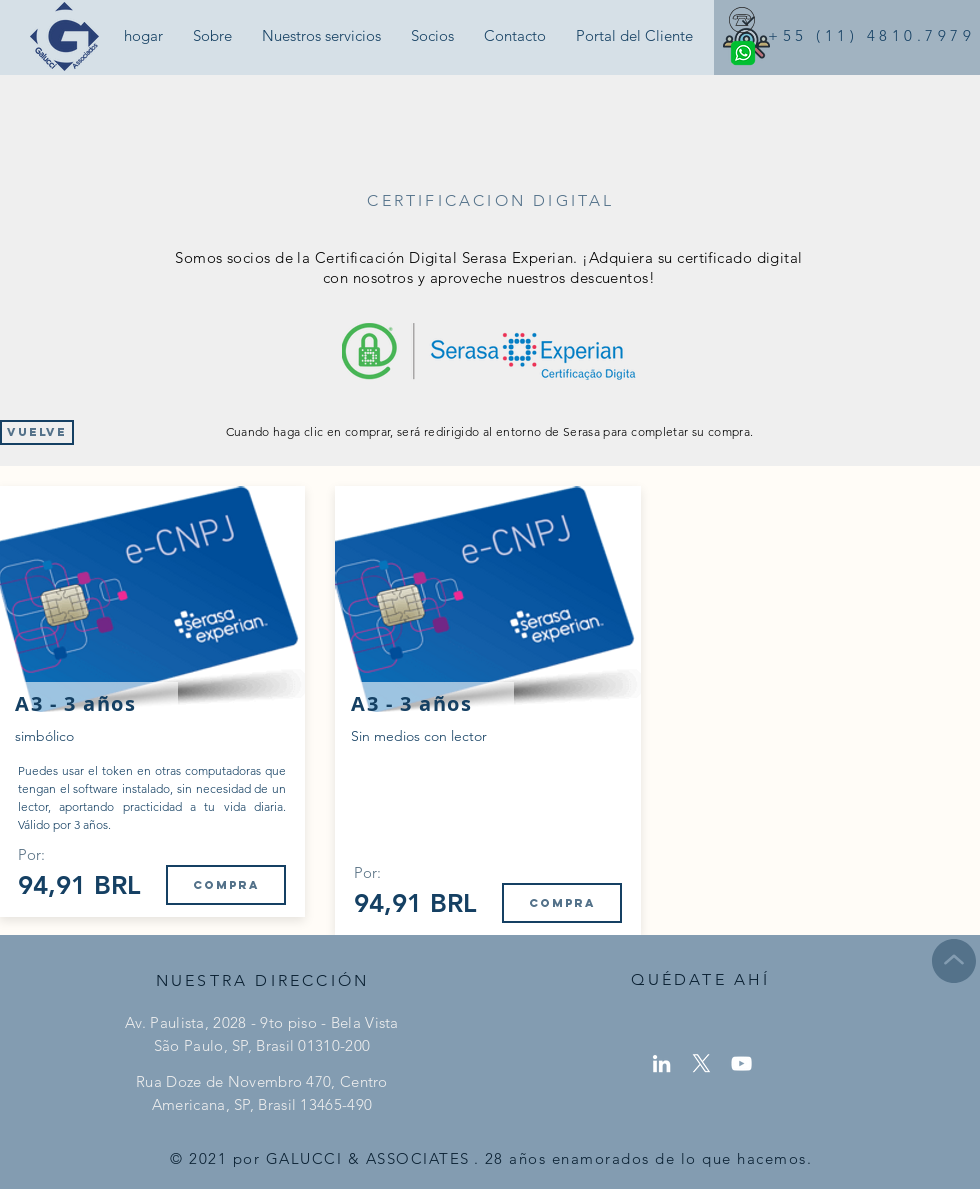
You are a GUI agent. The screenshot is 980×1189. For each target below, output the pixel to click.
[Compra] (226, 885)
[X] (701, 1063)
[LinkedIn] (661, 1063)
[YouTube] (741, 1063)
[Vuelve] (37, 432)
